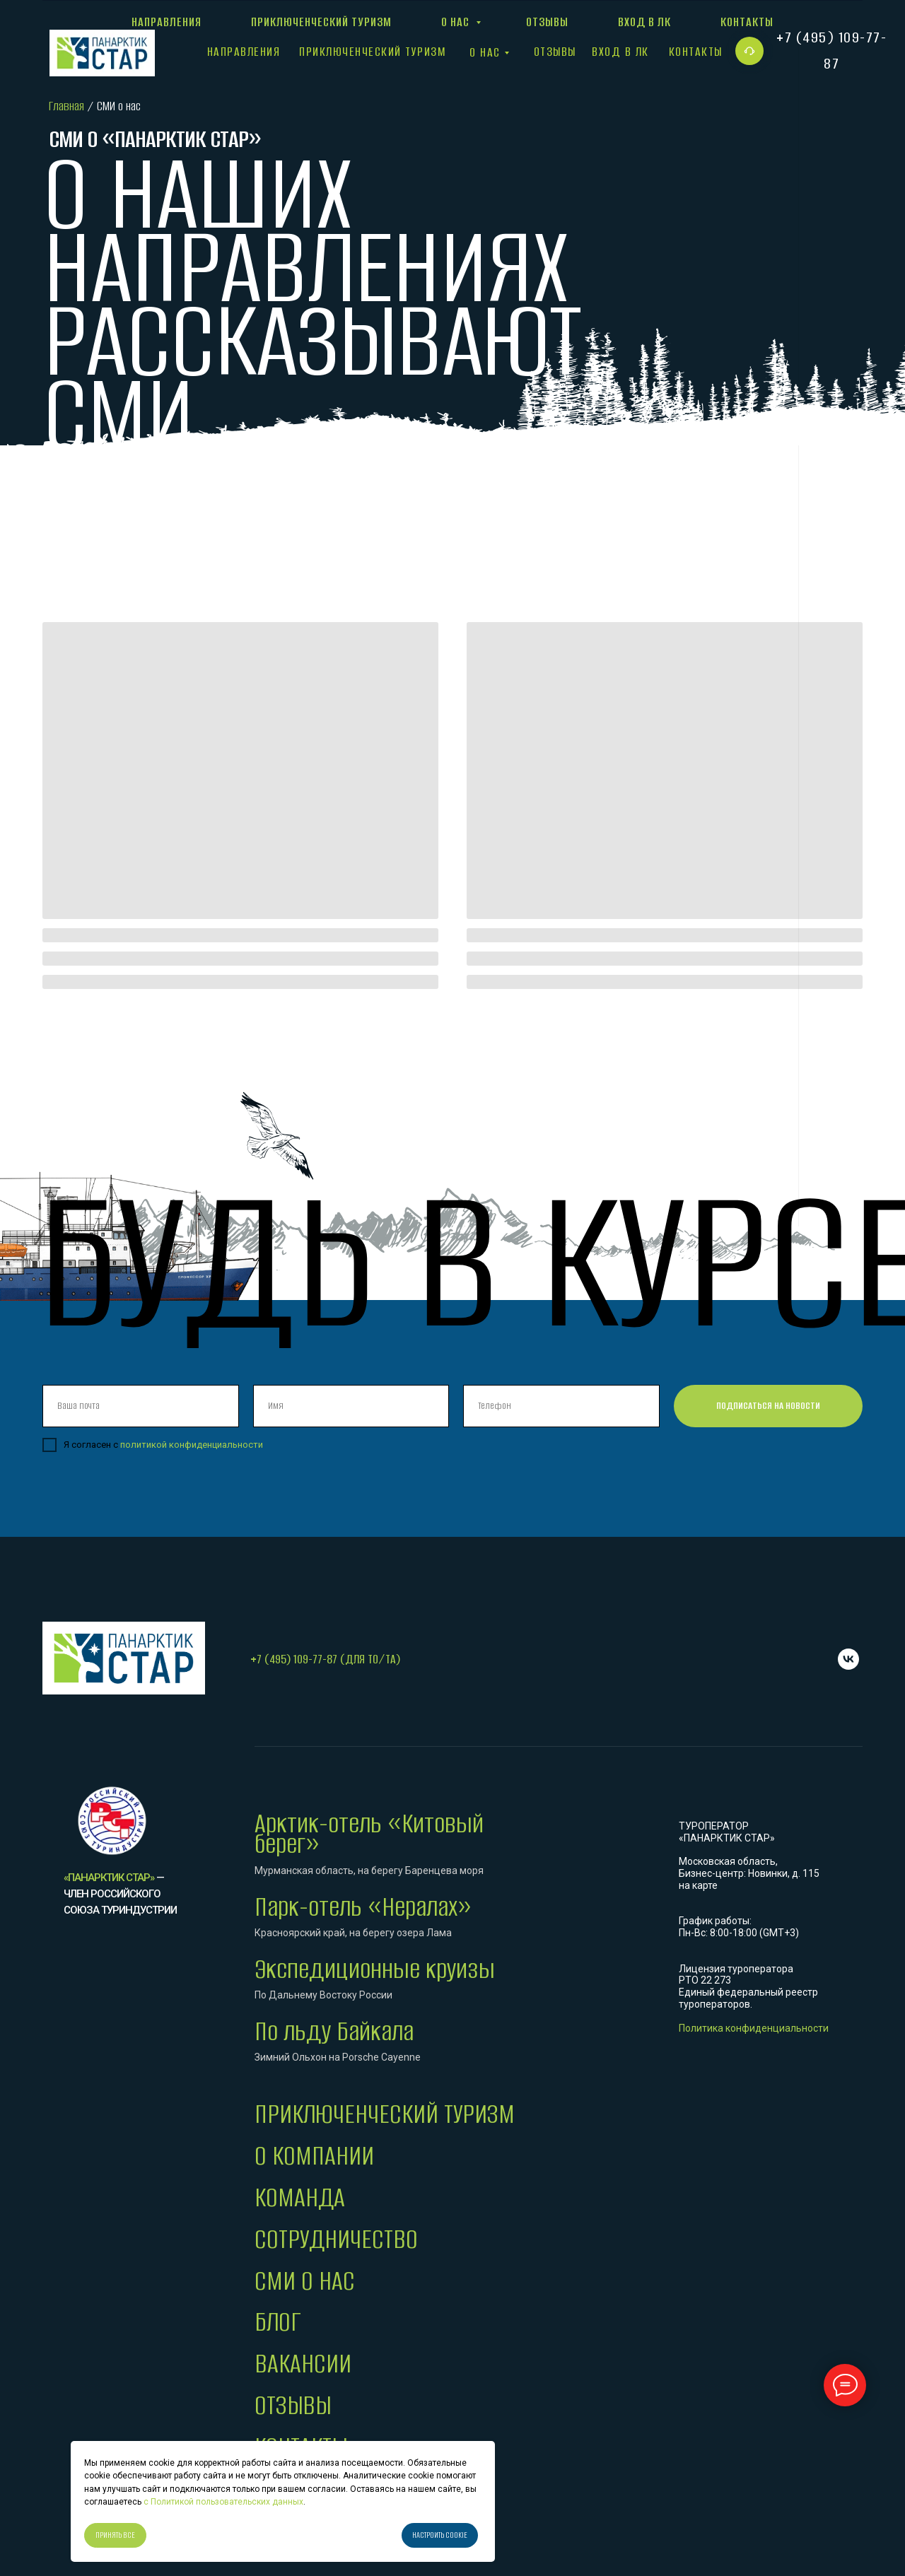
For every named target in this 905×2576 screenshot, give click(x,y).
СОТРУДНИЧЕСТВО (336, 2239)
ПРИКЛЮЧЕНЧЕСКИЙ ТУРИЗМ (385, 2114)
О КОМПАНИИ (314, 2156)
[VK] (848, 1659)
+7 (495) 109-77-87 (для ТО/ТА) (325, 1659)
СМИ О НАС (305, 2281)
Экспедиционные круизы (375, 1969)
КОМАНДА (300, 2197)
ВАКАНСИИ (303, 2364)
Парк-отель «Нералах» (363, 1907)
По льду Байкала (334, 2031)
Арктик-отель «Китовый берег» (369, 1833)
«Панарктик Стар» (109, 1877)
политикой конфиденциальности (191, 1444)
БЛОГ (278, 2322)
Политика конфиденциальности (754, 2028)
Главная (66, 106)
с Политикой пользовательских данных (222, 2502)
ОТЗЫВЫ (293, 2405)
